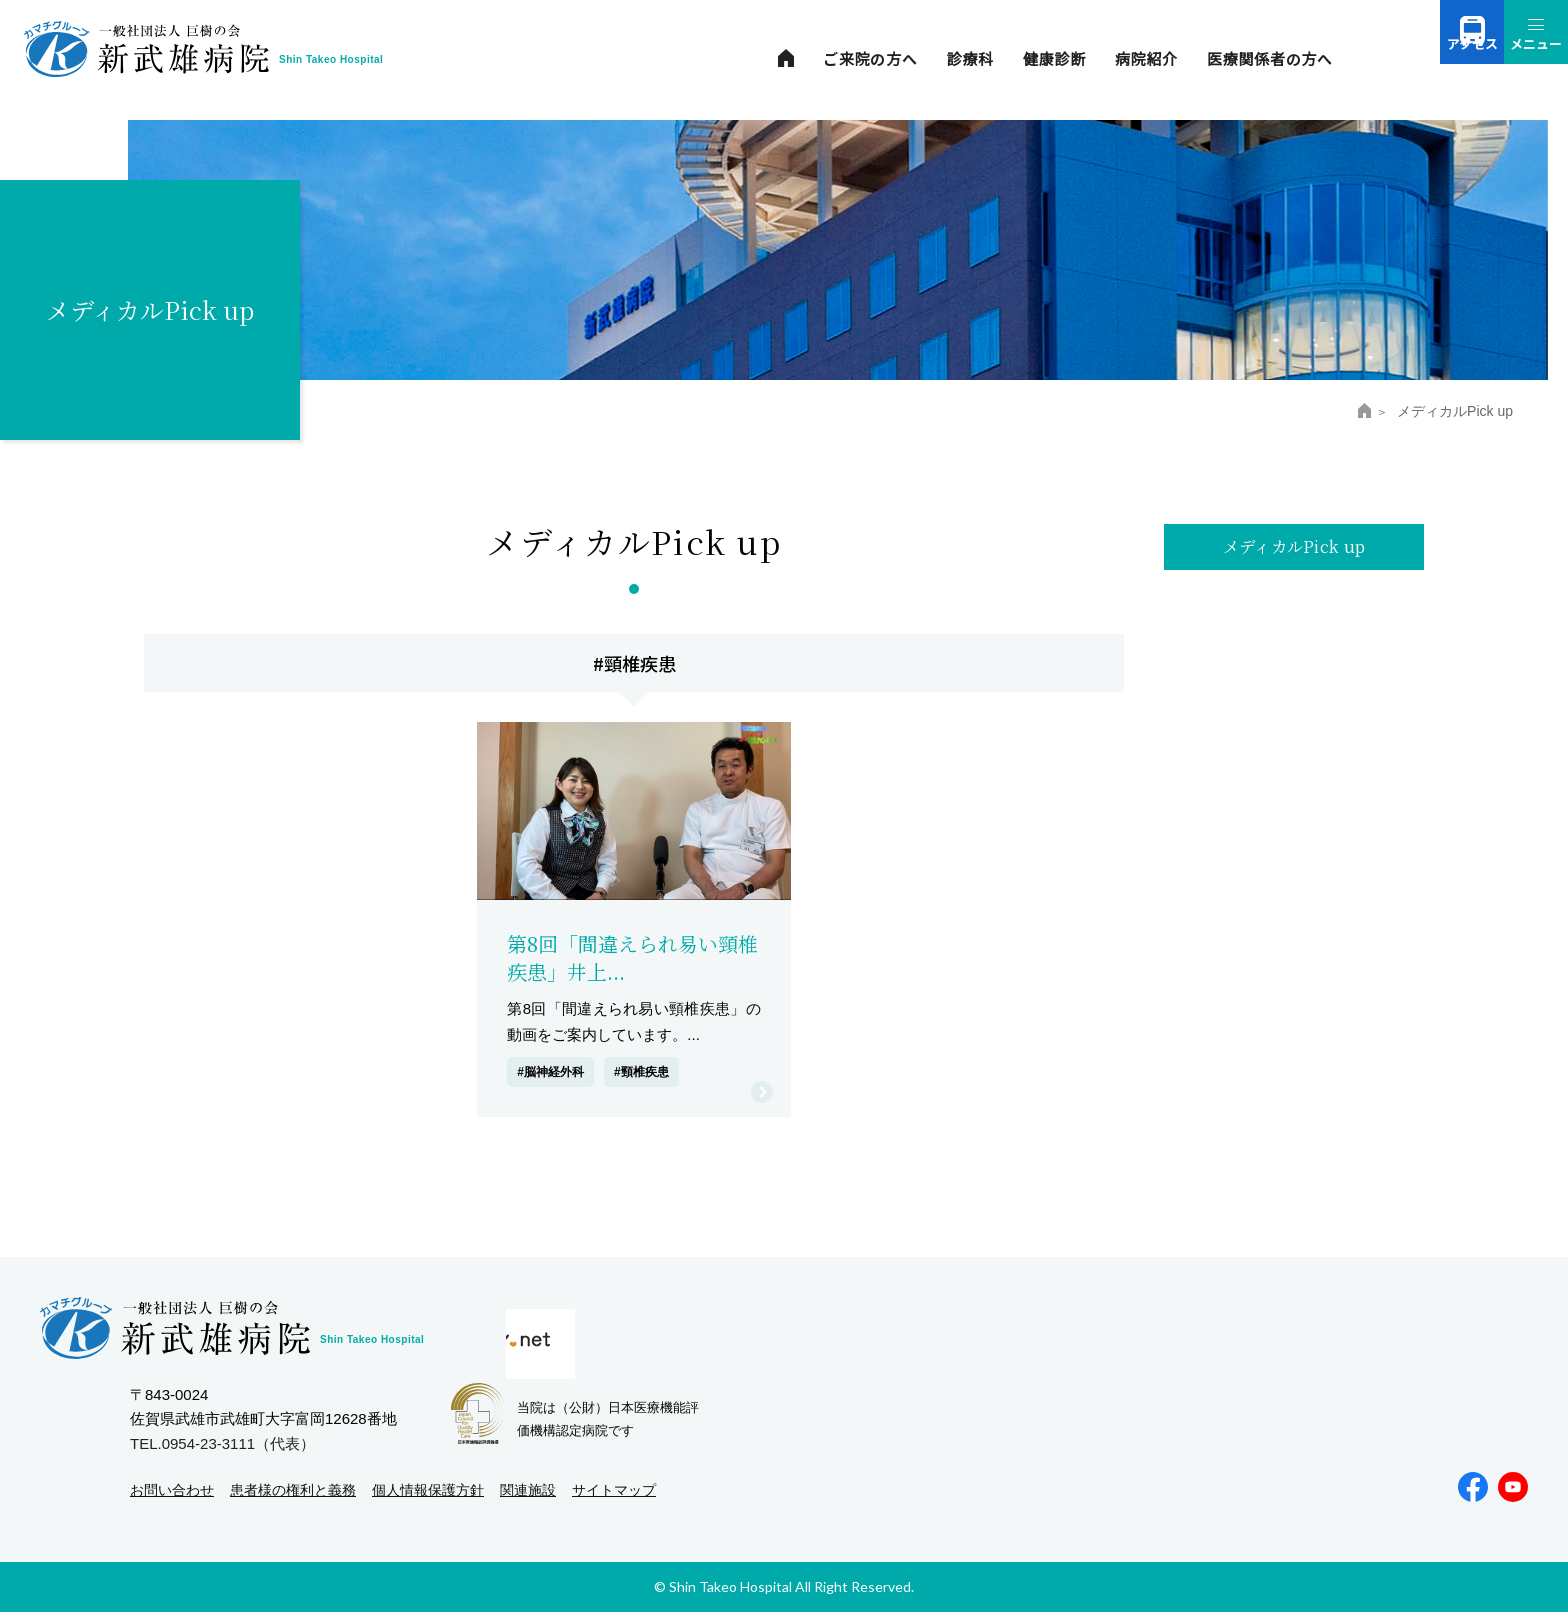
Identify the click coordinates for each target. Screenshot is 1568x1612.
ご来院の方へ (870, 58)
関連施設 (528, 1490)
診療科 (970, 58)
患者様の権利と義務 (293, 1490)
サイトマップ (614, 1490)
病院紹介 (1146, 58)
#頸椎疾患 (641, 1072)
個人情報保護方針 (428, 1490)
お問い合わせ (172, 1490)
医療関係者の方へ (1270, 58)
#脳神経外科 (550, 1072)
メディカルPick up (1294, 550)
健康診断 (1054, 58)
